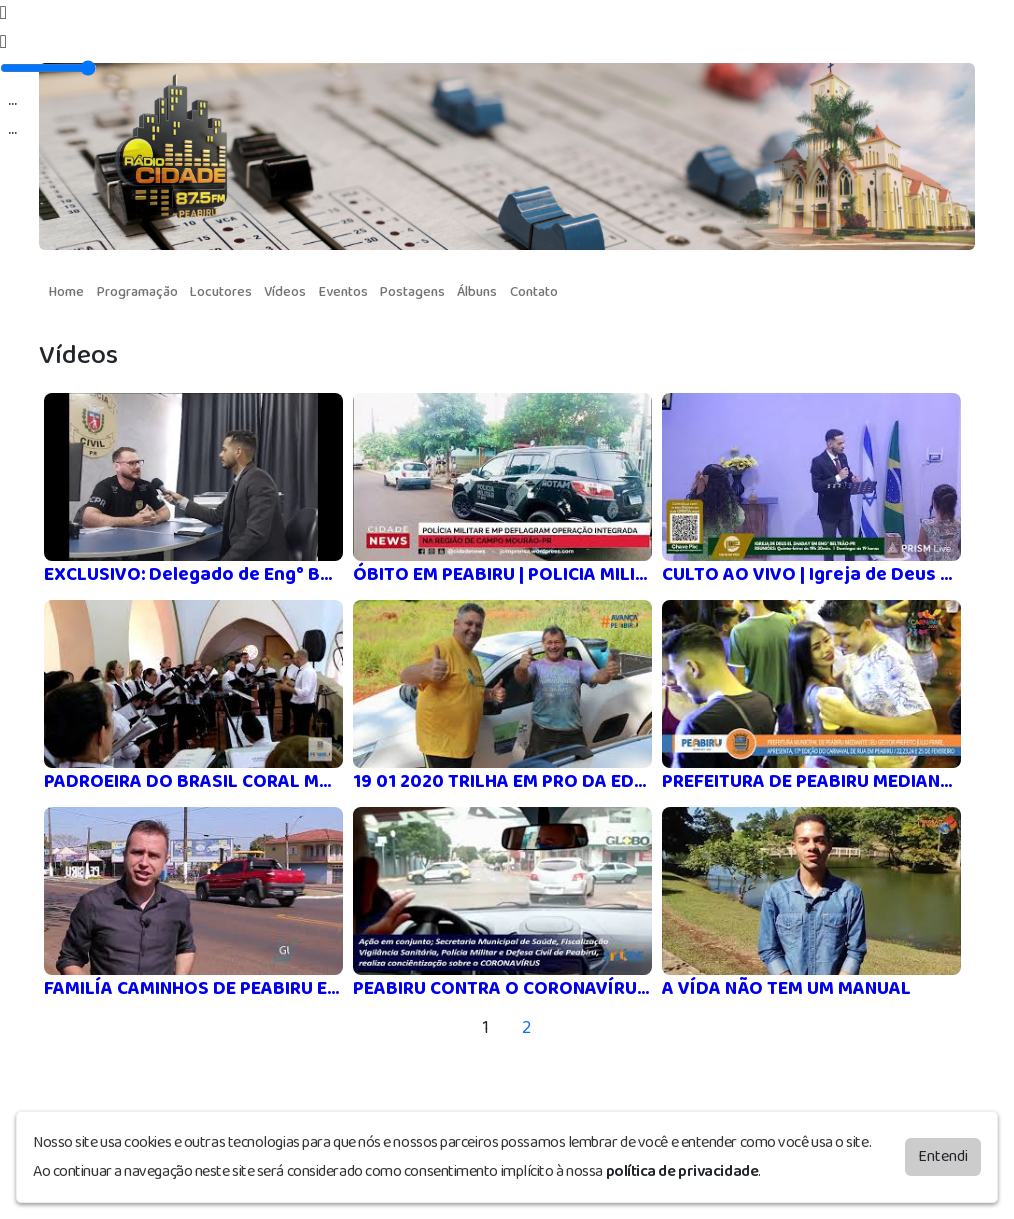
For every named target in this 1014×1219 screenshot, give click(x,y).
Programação (137, 292)
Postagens (412, 292)
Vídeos (285, 292)
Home (66, 292)
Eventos (343, 292)
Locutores (221, 292)
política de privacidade (682, 1170)
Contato (534, 292)
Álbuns (477, 292)
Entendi (943, 1155)
